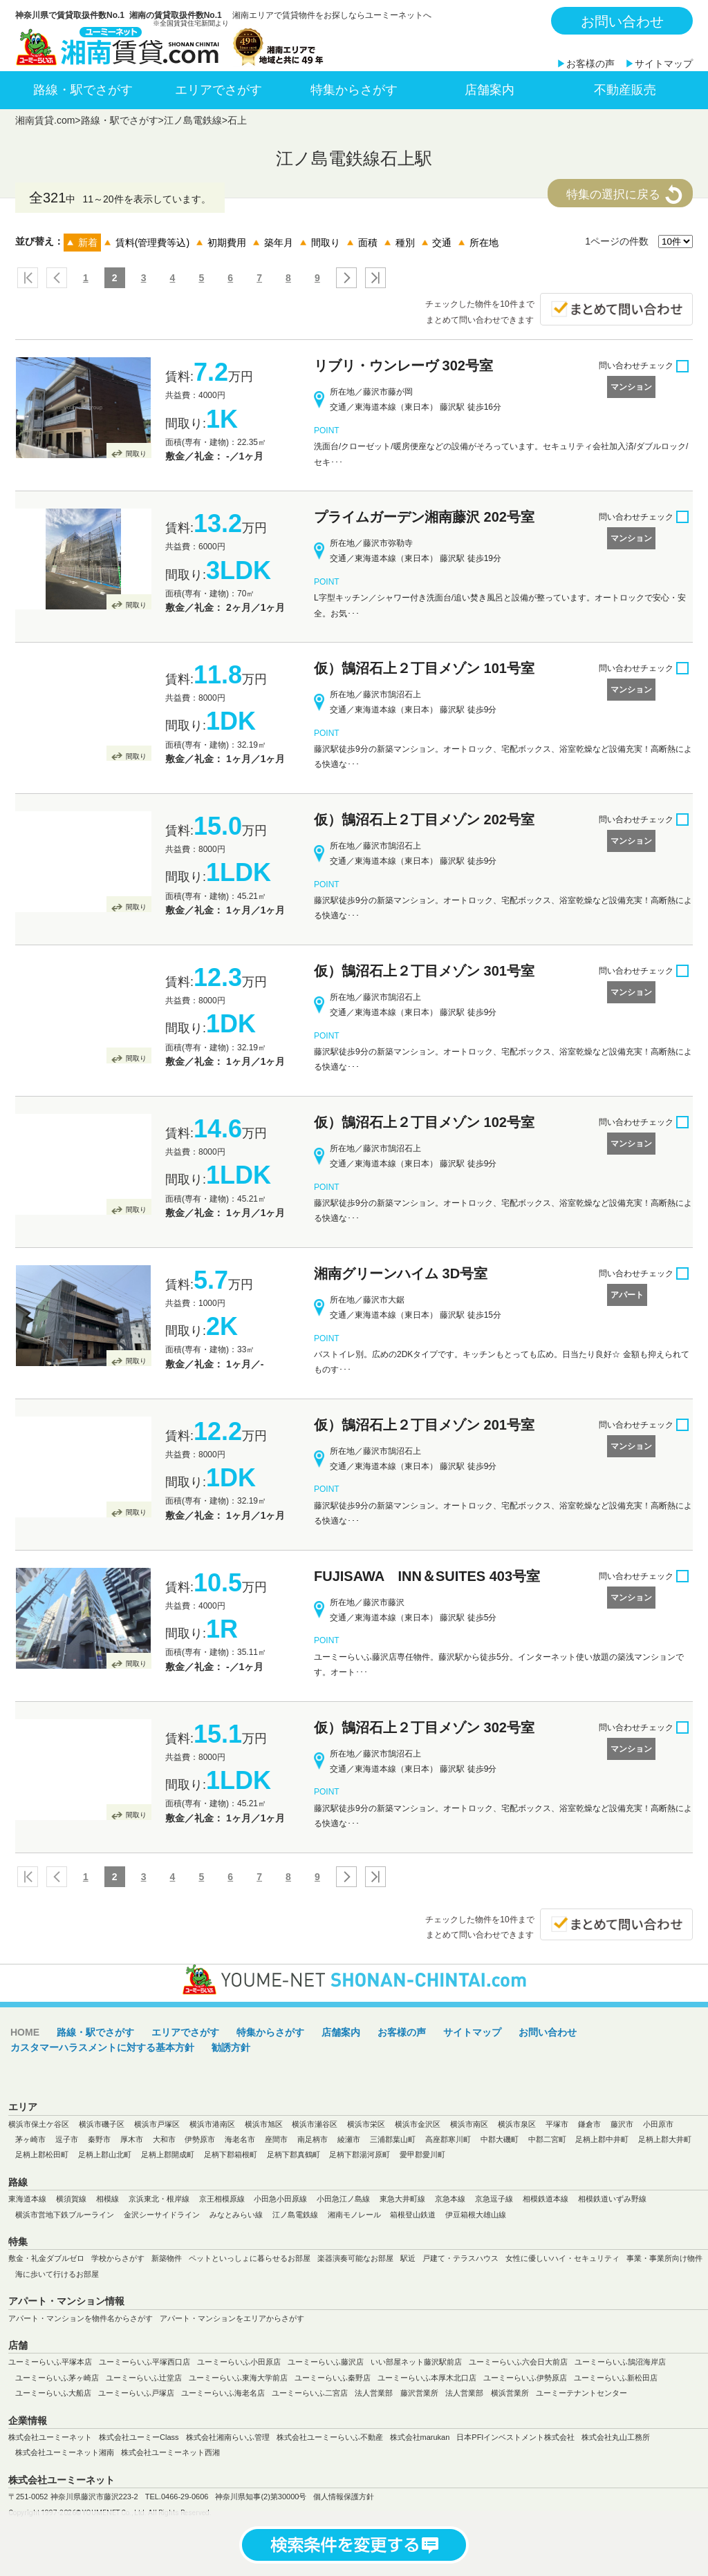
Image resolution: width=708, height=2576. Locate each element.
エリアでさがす (218, 90)
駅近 (408, 2258)
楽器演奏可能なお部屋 (355, 2258)
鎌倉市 (589, 2124)
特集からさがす (354, 90)
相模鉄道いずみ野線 (612, 2199)
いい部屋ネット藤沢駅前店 (416, 2362)
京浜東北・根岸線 (159, 2199)
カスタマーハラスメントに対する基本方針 (102, 2047)
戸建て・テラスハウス (460, 2258)
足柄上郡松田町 (41, 2154)
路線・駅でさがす (83, 90)
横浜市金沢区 (417, 2124)
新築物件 (166, 2258)
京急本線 (450, 2199)
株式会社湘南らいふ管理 (228, 2437)
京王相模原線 (222, 2199)
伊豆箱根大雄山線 (475, 2214)
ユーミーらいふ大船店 (53, 2393)
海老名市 (240, 2139)
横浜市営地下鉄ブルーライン (64, 2214)
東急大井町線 (402, 2199)
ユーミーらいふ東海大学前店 (238, 2378)
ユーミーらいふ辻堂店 (144, 2378)
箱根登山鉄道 (413, 2214)
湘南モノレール (354, 2214)
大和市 (164, 2139)
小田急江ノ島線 (343, 2199)
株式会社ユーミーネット (50, 2437)
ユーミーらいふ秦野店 (333, 2378)
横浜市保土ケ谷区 (38, 2124)
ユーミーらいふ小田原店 (239, 2362)
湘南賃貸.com (45, 120)
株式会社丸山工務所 (615, 2437)
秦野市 (99, 2139)
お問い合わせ (622, 21)
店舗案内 (489, 90)
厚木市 (131, 2139)
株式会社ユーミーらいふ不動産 (330, 2437)
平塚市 (557, 2124)
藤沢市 (622, 2124)
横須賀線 (71, 2199)
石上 (237, 120)
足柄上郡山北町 (104, 2154)
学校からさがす (118, 2258)
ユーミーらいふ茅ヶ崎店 (57, 2378)
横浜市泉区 (517, 2124)
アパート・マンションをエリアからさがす (232, 2318)
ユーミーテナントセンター (581, 2393)
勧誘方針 (231, 2047)
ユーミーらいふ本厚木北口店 (427, 2378)
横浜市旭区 (264, 2124)
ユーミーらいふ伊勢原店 (525, 2378)
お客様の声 (590, 63)
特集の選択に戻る (613, 194)
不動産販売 (625, 90)
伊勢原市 (200, 2139)
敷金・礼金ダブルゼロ (46, 2258)
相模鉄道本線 (545, 2199)
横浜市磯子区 (101, 2124)
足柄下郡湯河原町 (359, 2154)
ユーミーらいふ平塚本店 (50, 2362)
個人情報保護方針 (343, 2496)
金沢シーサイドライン (162, 2214)
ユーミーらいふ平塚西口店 (144, 2362)
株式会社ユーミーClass (139, 2437)
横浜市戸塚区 (157, 2124)
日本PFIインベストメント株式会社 (515, 2437)
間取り (136, 453)
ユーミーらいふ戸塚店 (136, 2393)
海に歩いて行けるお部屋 (57, 2274)
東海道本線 (27, 2199)
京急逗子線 (494, 2199)
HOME (24, 2032)
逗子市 (66, 2139)
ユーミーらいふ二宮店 (310, 2393)
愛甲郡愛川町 (422, 2154)
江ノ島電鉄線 (193, 120)
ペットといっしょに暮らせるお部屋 (249, 2258)
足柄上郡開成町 (167, 2154)
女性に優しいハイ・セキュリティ (562, 2258)
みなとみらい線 (236, 2214)
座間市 (276, 2139)
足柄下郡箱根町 (230, 2154)
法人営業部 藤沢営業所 (396, 2393)
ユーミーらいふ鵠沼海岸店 (620, 2362)
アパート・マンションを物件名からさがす (80, 2318)
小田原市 (658, 2124)
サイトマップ (664, 63)
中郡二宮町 (547, 2139)
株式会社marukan (420, 2437)
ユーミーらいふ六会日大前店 (518, 2362)
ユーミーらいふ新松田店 (616, 2378)
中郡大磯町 (500, 2139)
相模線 (107, 2199)
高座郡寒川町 (448, 2139)
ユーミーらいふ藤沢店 (326, 2362)
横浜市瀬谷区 (314, 2124)
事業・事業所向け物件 (664, 2258)
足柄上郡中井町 (601, 2139)
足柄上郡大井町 (664, 2139)
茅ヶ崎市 (30, 2139)
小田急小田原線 (280, 2199)
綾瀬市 (348, 2139)
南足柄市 (312, 2139)
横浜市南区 (469, 2124)
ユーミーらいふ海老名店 (223, 2393)
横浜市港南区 (212, 2124)
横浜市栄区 (366, 2124)
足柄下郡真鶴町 (293, 2154)
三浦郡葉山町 (393, 2139)
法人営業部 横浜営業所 (487, 2393)
